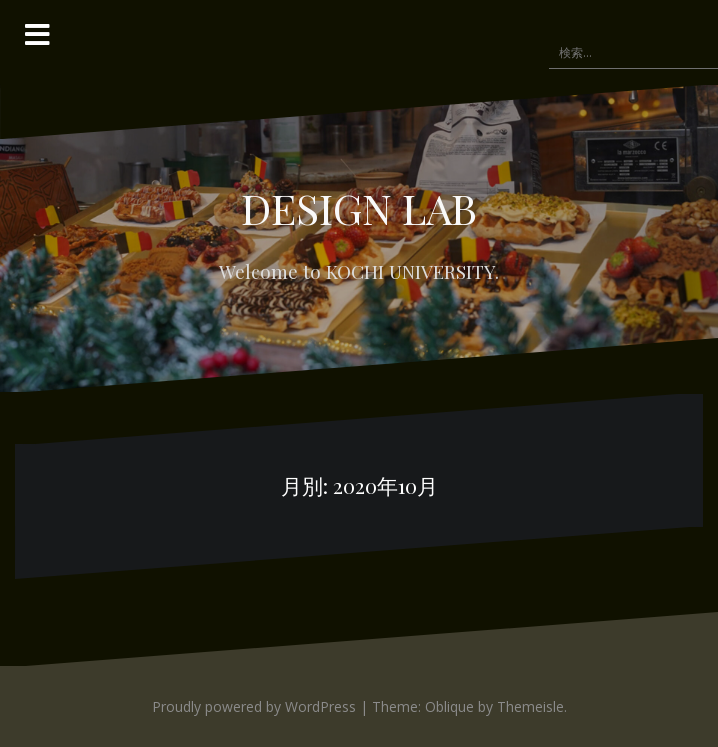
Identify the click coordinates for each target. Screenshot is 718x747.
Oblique (449, 706)
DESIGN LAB (359, 208)
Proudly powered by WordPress (254, 706)
